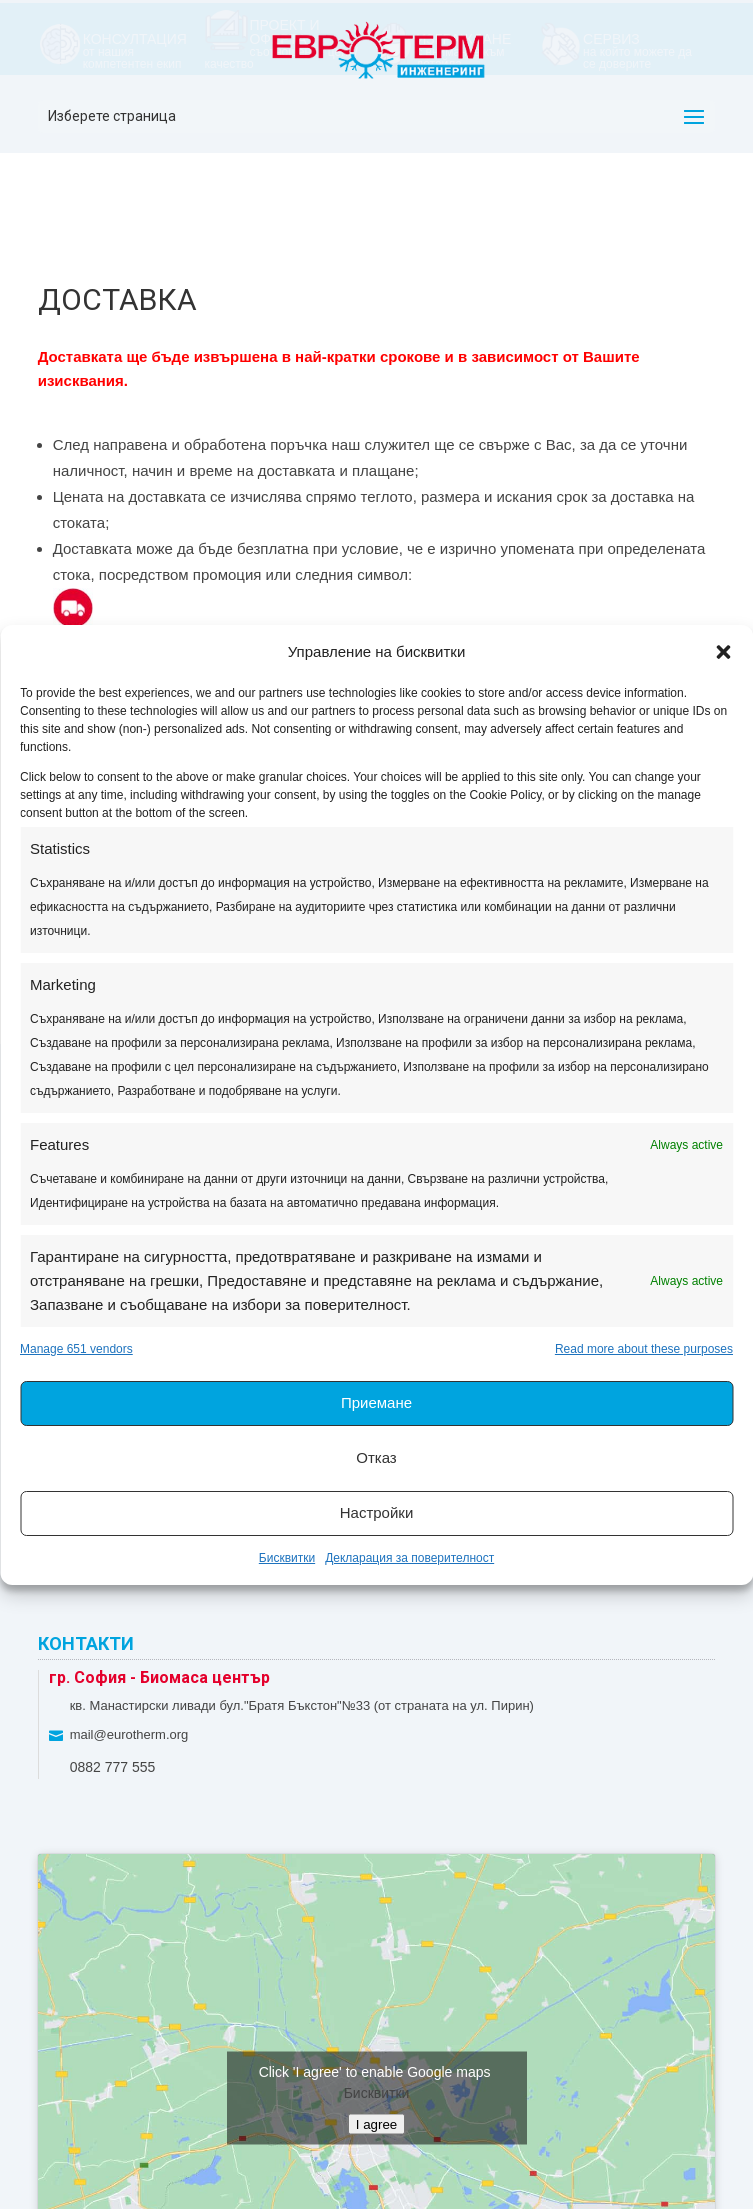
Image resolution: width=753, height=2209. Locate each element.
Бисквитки (287, 1558)
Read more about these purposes (644, 1349)
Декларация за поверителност (409, 1558)
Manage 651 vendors (76, 1349)
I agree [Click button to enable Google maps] (377, 2123)
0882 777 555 (113, 1767)
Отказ (376, 1457)
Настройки (377, 1512)
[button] (723, 652)
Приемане (376, 1402)
